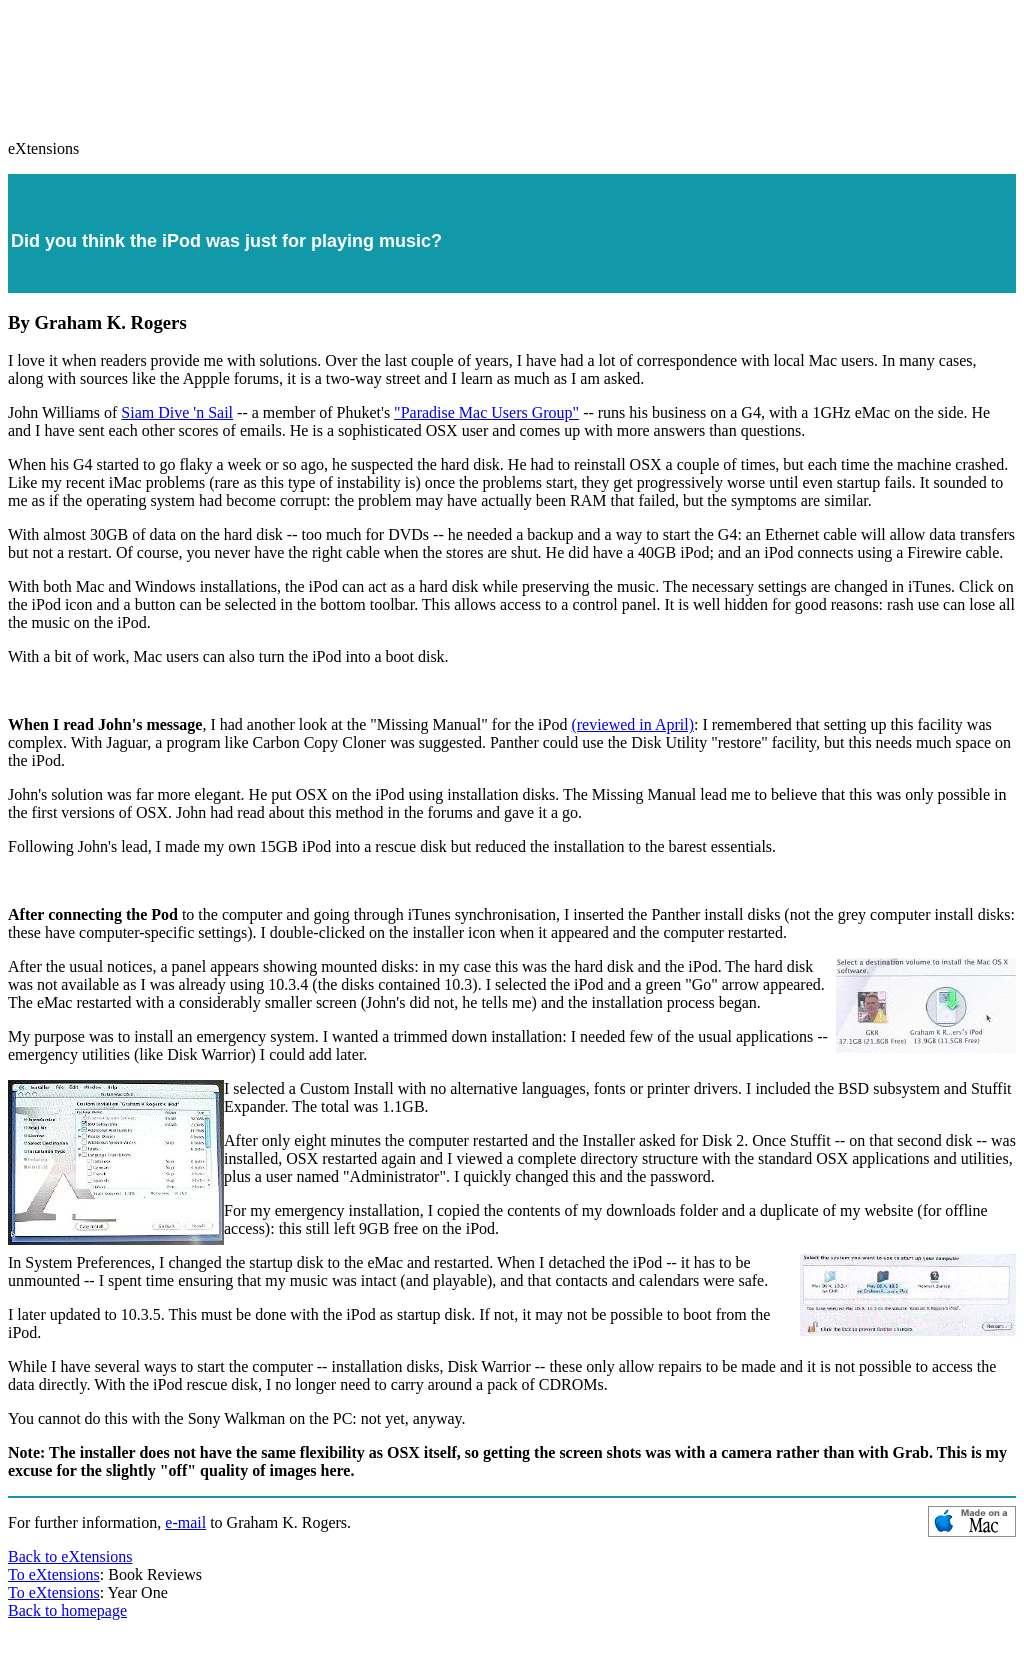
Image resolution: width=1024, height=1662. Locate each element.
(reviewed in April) (632, 724)
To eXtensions (54, 1574)
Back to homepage (67, 1610)
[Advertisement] (512, 61)
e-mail (185, 1522)
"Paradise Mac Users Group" (486, 412)
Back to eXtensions (70, 1556)
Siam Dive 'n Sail (177, 412)
